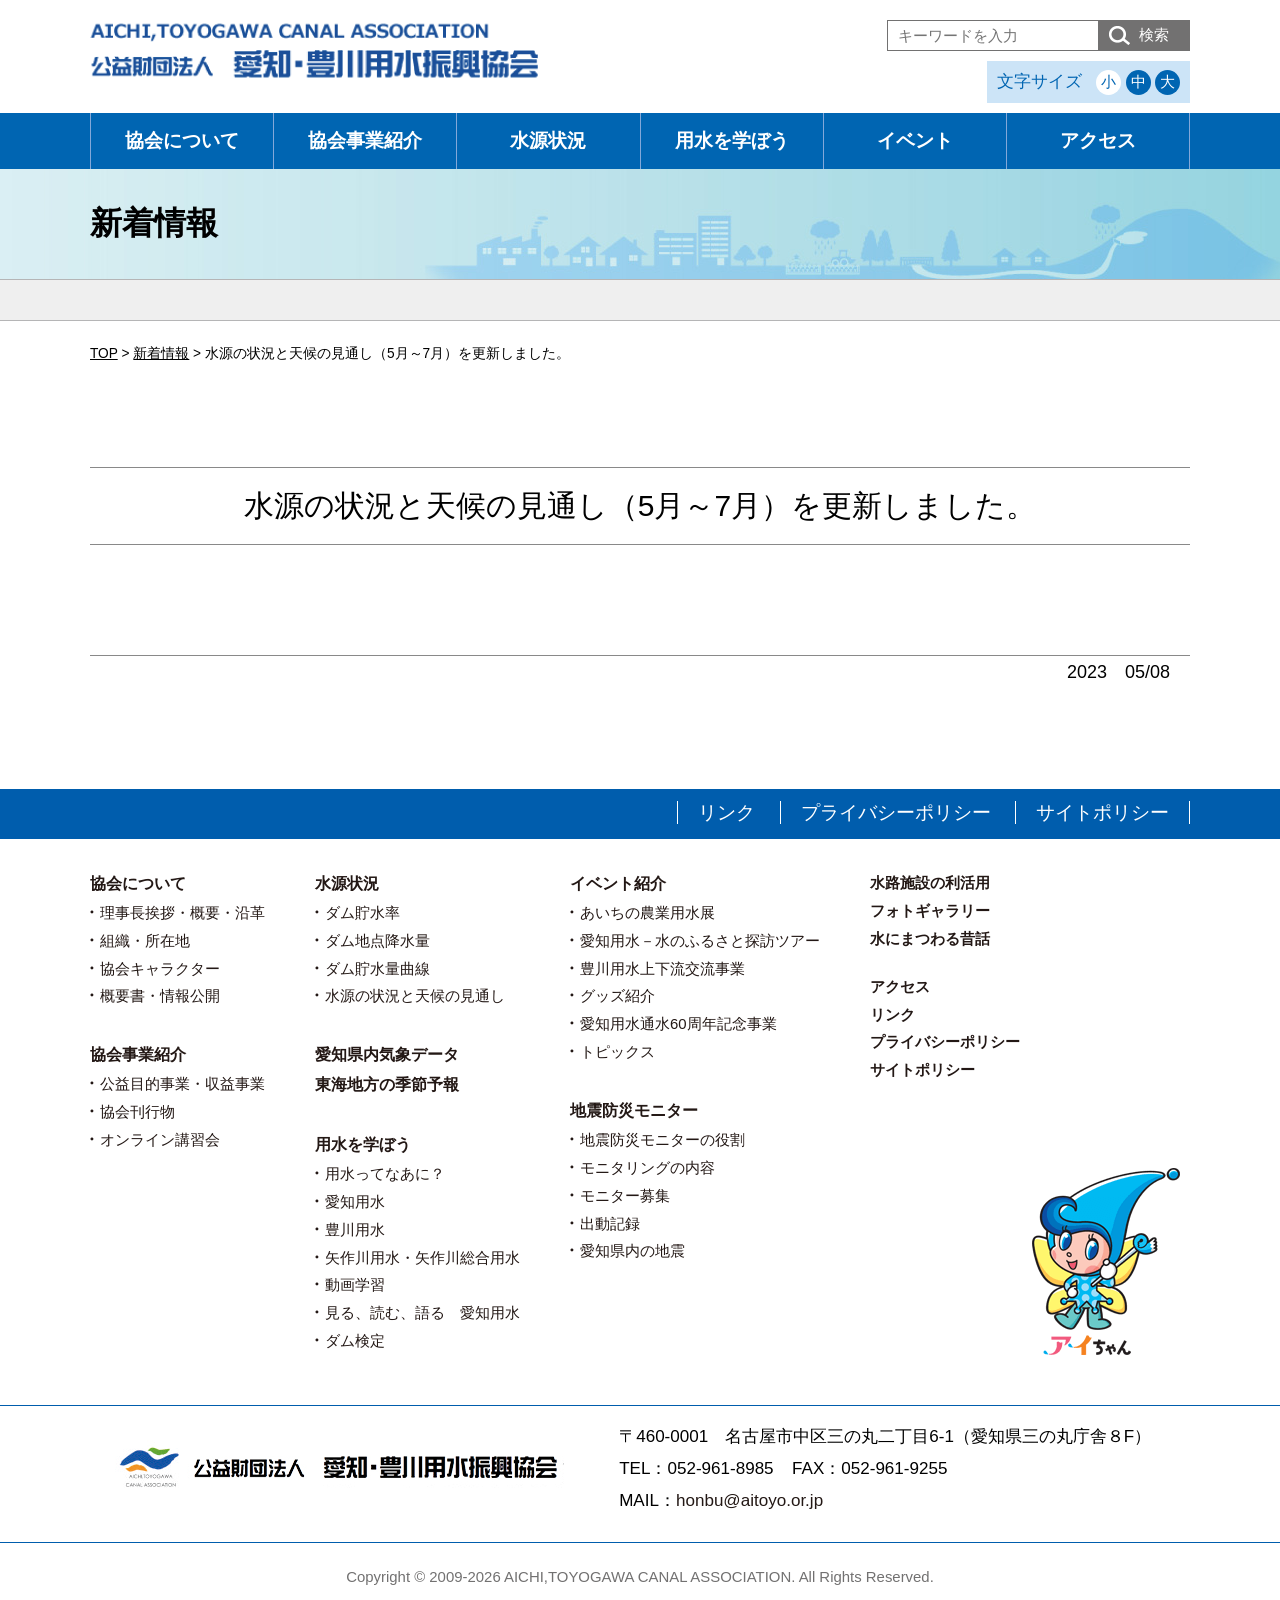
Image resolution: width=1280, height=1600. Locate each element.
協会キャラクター (160, 968)
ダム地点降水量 (377, 940)
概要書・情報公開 (160, 995)
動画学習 (355, 1284)
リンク (726, 812)
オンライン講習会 (160, 1139)
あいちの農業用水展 (647, 912)
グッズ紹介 (617, 995)
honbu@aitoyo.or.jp (749, 1500)
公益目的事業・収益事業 (182, 1083)
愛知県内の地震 (632, 1250)
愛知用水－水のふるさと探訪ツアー (700, 940)
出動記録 (610, 1223)
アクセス (1098, 140)
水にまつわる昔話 (930, 938)
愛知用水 (355, 1201)
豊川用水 (355, 1229)
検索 (1154, 34)
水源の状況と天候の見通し (415, 995)
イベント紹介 (618, 883)
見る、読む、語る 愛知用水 (422, 1312)
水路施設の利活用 (930, 882)
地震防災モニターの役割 (662, 1139)
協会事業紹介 (365, 140)
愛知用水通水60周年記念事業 (678, 1023)
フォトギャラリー (930, 910)
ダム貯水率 (362, 912)
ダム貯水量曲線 (377, 968)
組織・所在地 (145, 940)
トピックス (617, 1051)
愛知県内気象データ (387, 1054)
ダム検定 (355, 1340)
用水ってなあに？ (385, 1173)
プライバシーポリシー (896, 812)
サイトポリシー (1102, 812)
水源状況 (548, 140)
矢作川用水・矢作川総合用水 (422, 1257)
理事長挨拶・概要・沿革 (182, 912)
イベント (915, 140)
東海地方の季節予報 (387, 1084)
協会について (182, 140)
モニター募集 (625, 1195)
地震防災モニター (634, 1110)
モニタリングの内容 (647, 1167)
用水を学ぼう (732, 140)
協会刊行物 (137, 1111)
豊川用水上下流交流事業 (662, 968)
